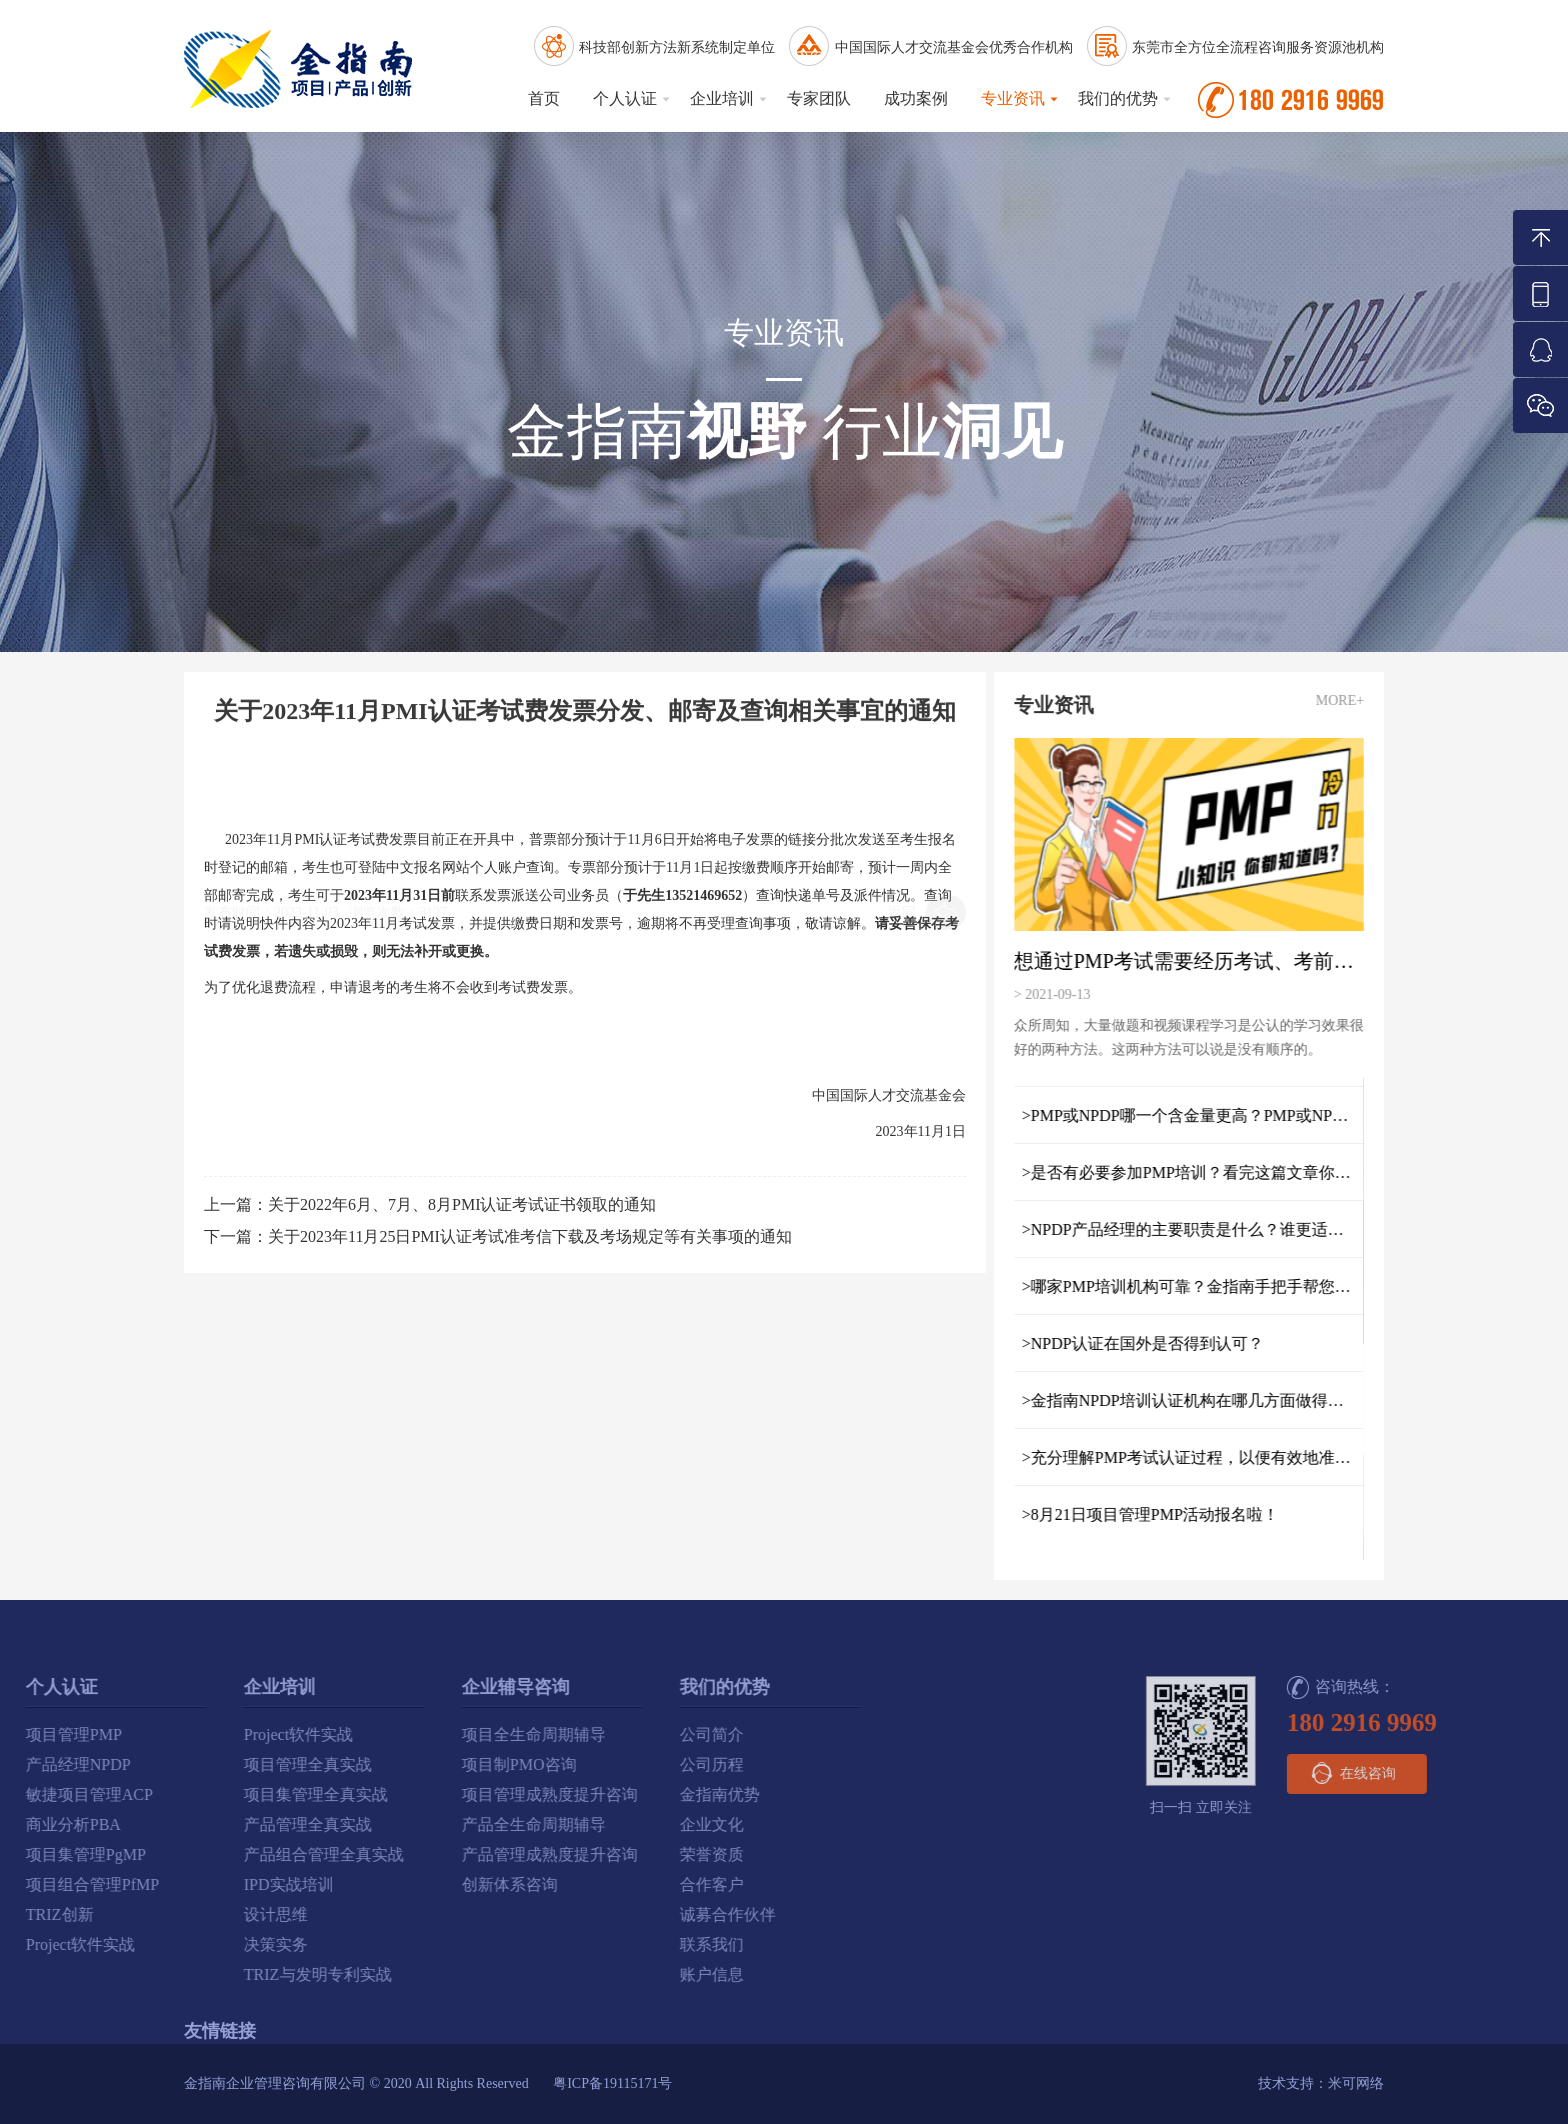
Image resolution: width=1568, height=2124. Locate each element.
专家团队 (819, 98)
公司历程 (416, 1764)
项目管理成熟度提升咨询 (254, 1794)
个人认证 (625, 98)
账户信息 (416, 1974)
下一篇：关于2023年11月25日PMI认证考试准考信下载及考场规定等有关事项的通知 (498, 1236)
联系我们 (416, 1944)
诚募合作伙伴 (432, 1914)
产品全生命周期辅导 (238, 1824)
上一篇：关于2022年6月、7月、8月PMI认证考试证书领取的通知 (430, 1204)
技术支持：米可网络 (1321, 2083)
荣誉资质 (416, 1854)
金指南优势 (424, 1794)
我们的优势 (1118, 98)
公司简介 (416, 1734)
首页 (544, 98)
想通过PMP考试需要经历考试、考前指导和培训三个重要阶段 (1202, 961)
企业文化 (416, 1824)
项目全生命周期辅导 (238, 1734)
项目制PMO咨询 (223, 1764)
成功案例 (916, 98)
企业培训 (722, 98)
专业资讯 (1013, 98)
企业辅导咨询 (220, 1687)
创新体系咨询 (214, 1884)
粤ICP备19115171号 (612, 2083)
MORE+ (1354, 700)
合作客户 (416, 1884)
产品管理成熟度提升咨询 (254, 1854)
